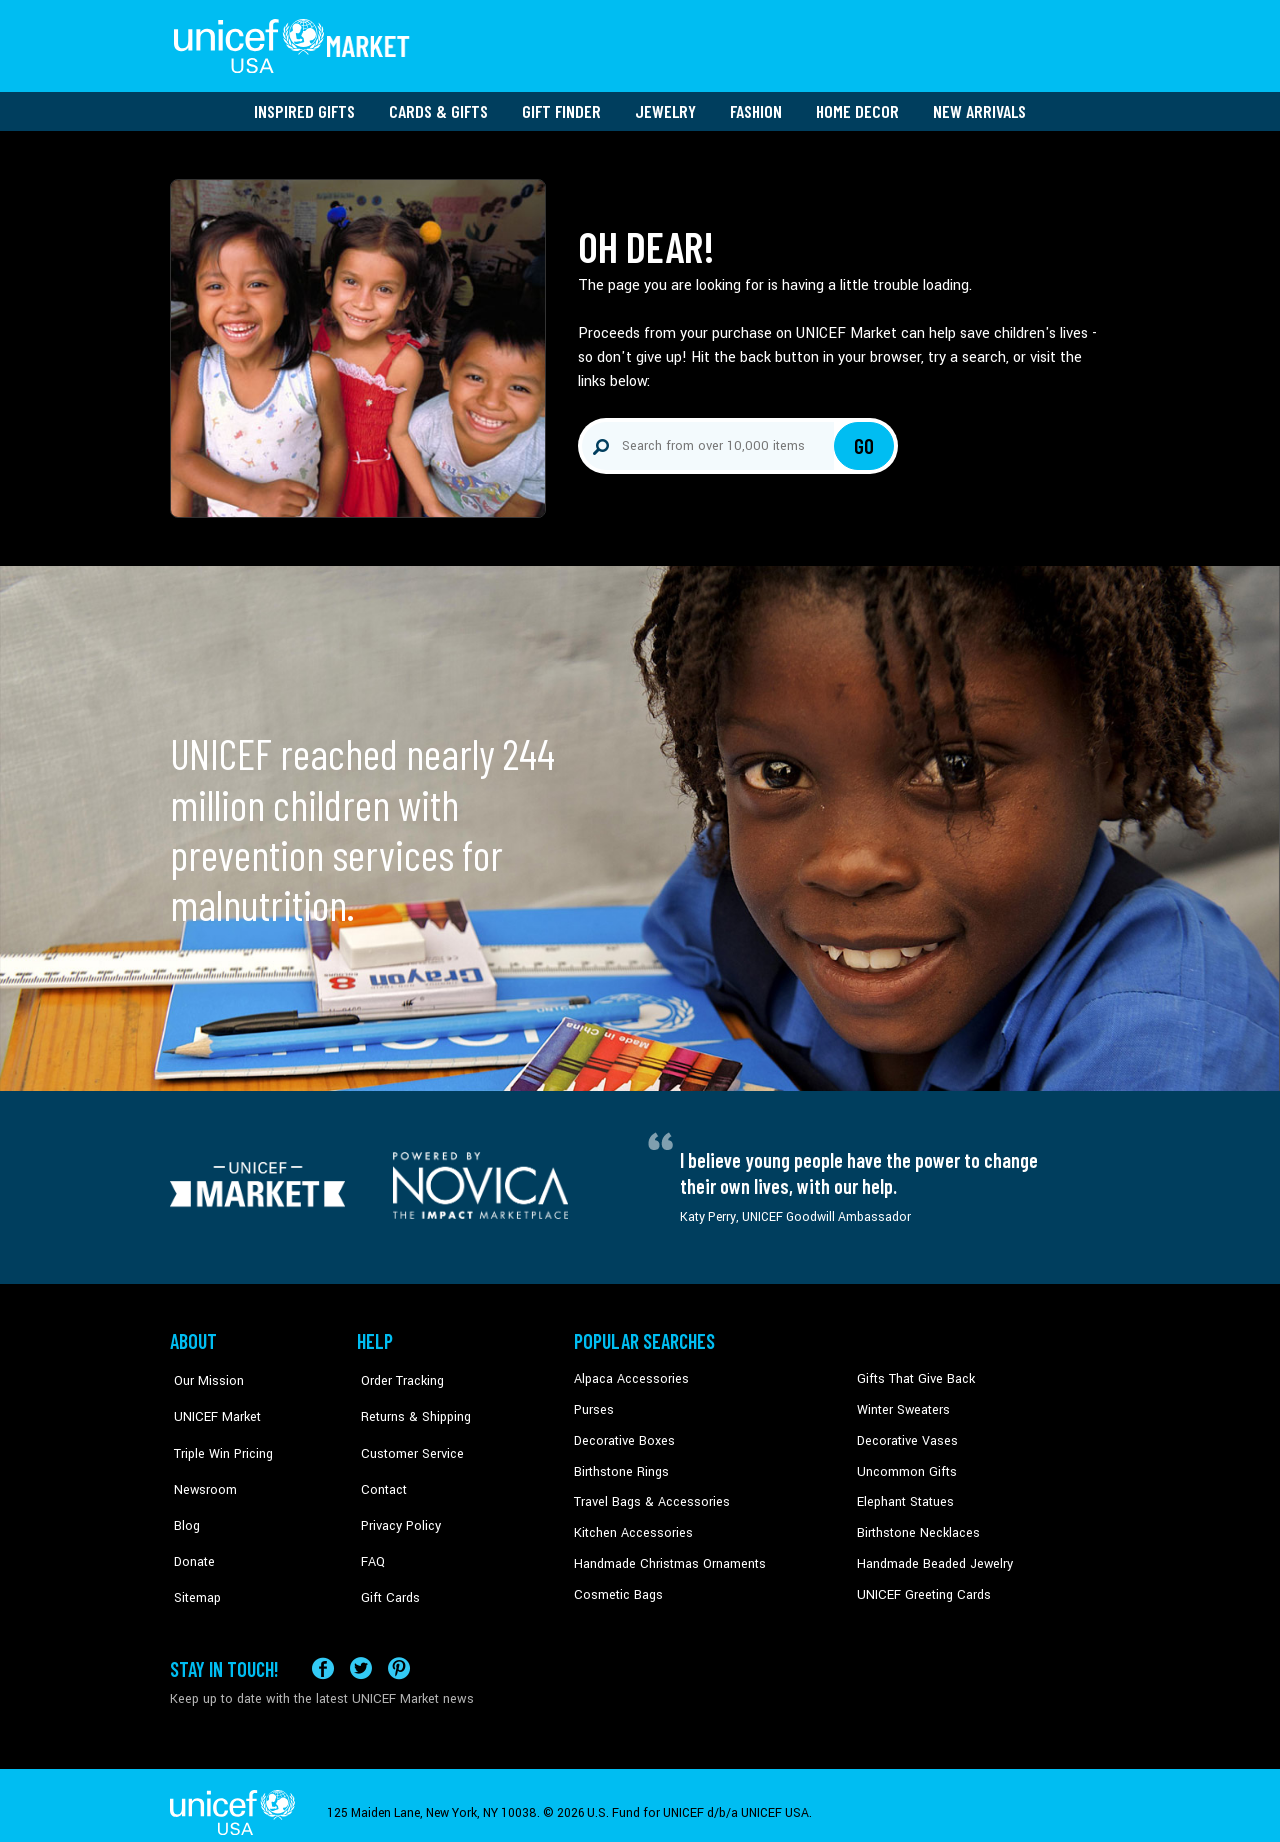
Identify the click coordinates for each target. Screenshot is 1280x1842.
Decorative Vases (905, 1434)
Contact (379, 1464)
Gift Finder (561, 105)
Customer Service (405, 1434)
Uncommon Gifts (905, 1464)
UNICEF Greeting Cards (919, 1586)
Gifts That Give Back (912, 1373)
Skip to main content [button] (640, 0)
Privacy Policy (395, 1494)
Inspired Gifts (304, 105)
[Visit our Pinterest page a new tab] (399, 1652)
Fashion (756, 105)
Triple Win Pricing (217, 1434)
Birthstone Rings (620, 1464)
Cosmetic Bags (616, 1586)
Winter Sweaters (901, 1403)
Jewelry (665, 105)
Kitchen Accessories (630, 1525)
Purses (593, 1403)
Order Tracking (397, 1373)
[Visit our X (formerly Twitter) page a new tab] (361, 1652)
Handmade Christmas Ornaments (667, 1555)
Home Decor (857, 105)
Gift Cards (385, 1555)
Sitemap (193, 1555)
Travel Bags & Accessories (647, 1494)
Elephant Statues (904, 1494)
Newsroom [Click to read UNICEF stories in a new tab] (200, 1464)
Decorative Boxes (622, 1434)
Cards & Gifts (438, 105)
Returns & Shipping (410, 1403)
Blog (183, 1494)
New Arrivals (979, 105)
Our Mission (204, 1373)
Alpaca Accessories (628, 1373)
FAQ (369, 1525)
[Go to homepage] (295, 43)
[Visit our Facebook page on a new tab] (323, 1652)
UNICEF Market (210, 1403)
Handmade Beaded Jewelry (931, 1555)
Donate (190, 1525)
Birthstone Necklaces (915, 1525)
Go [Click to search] (864, 440)
